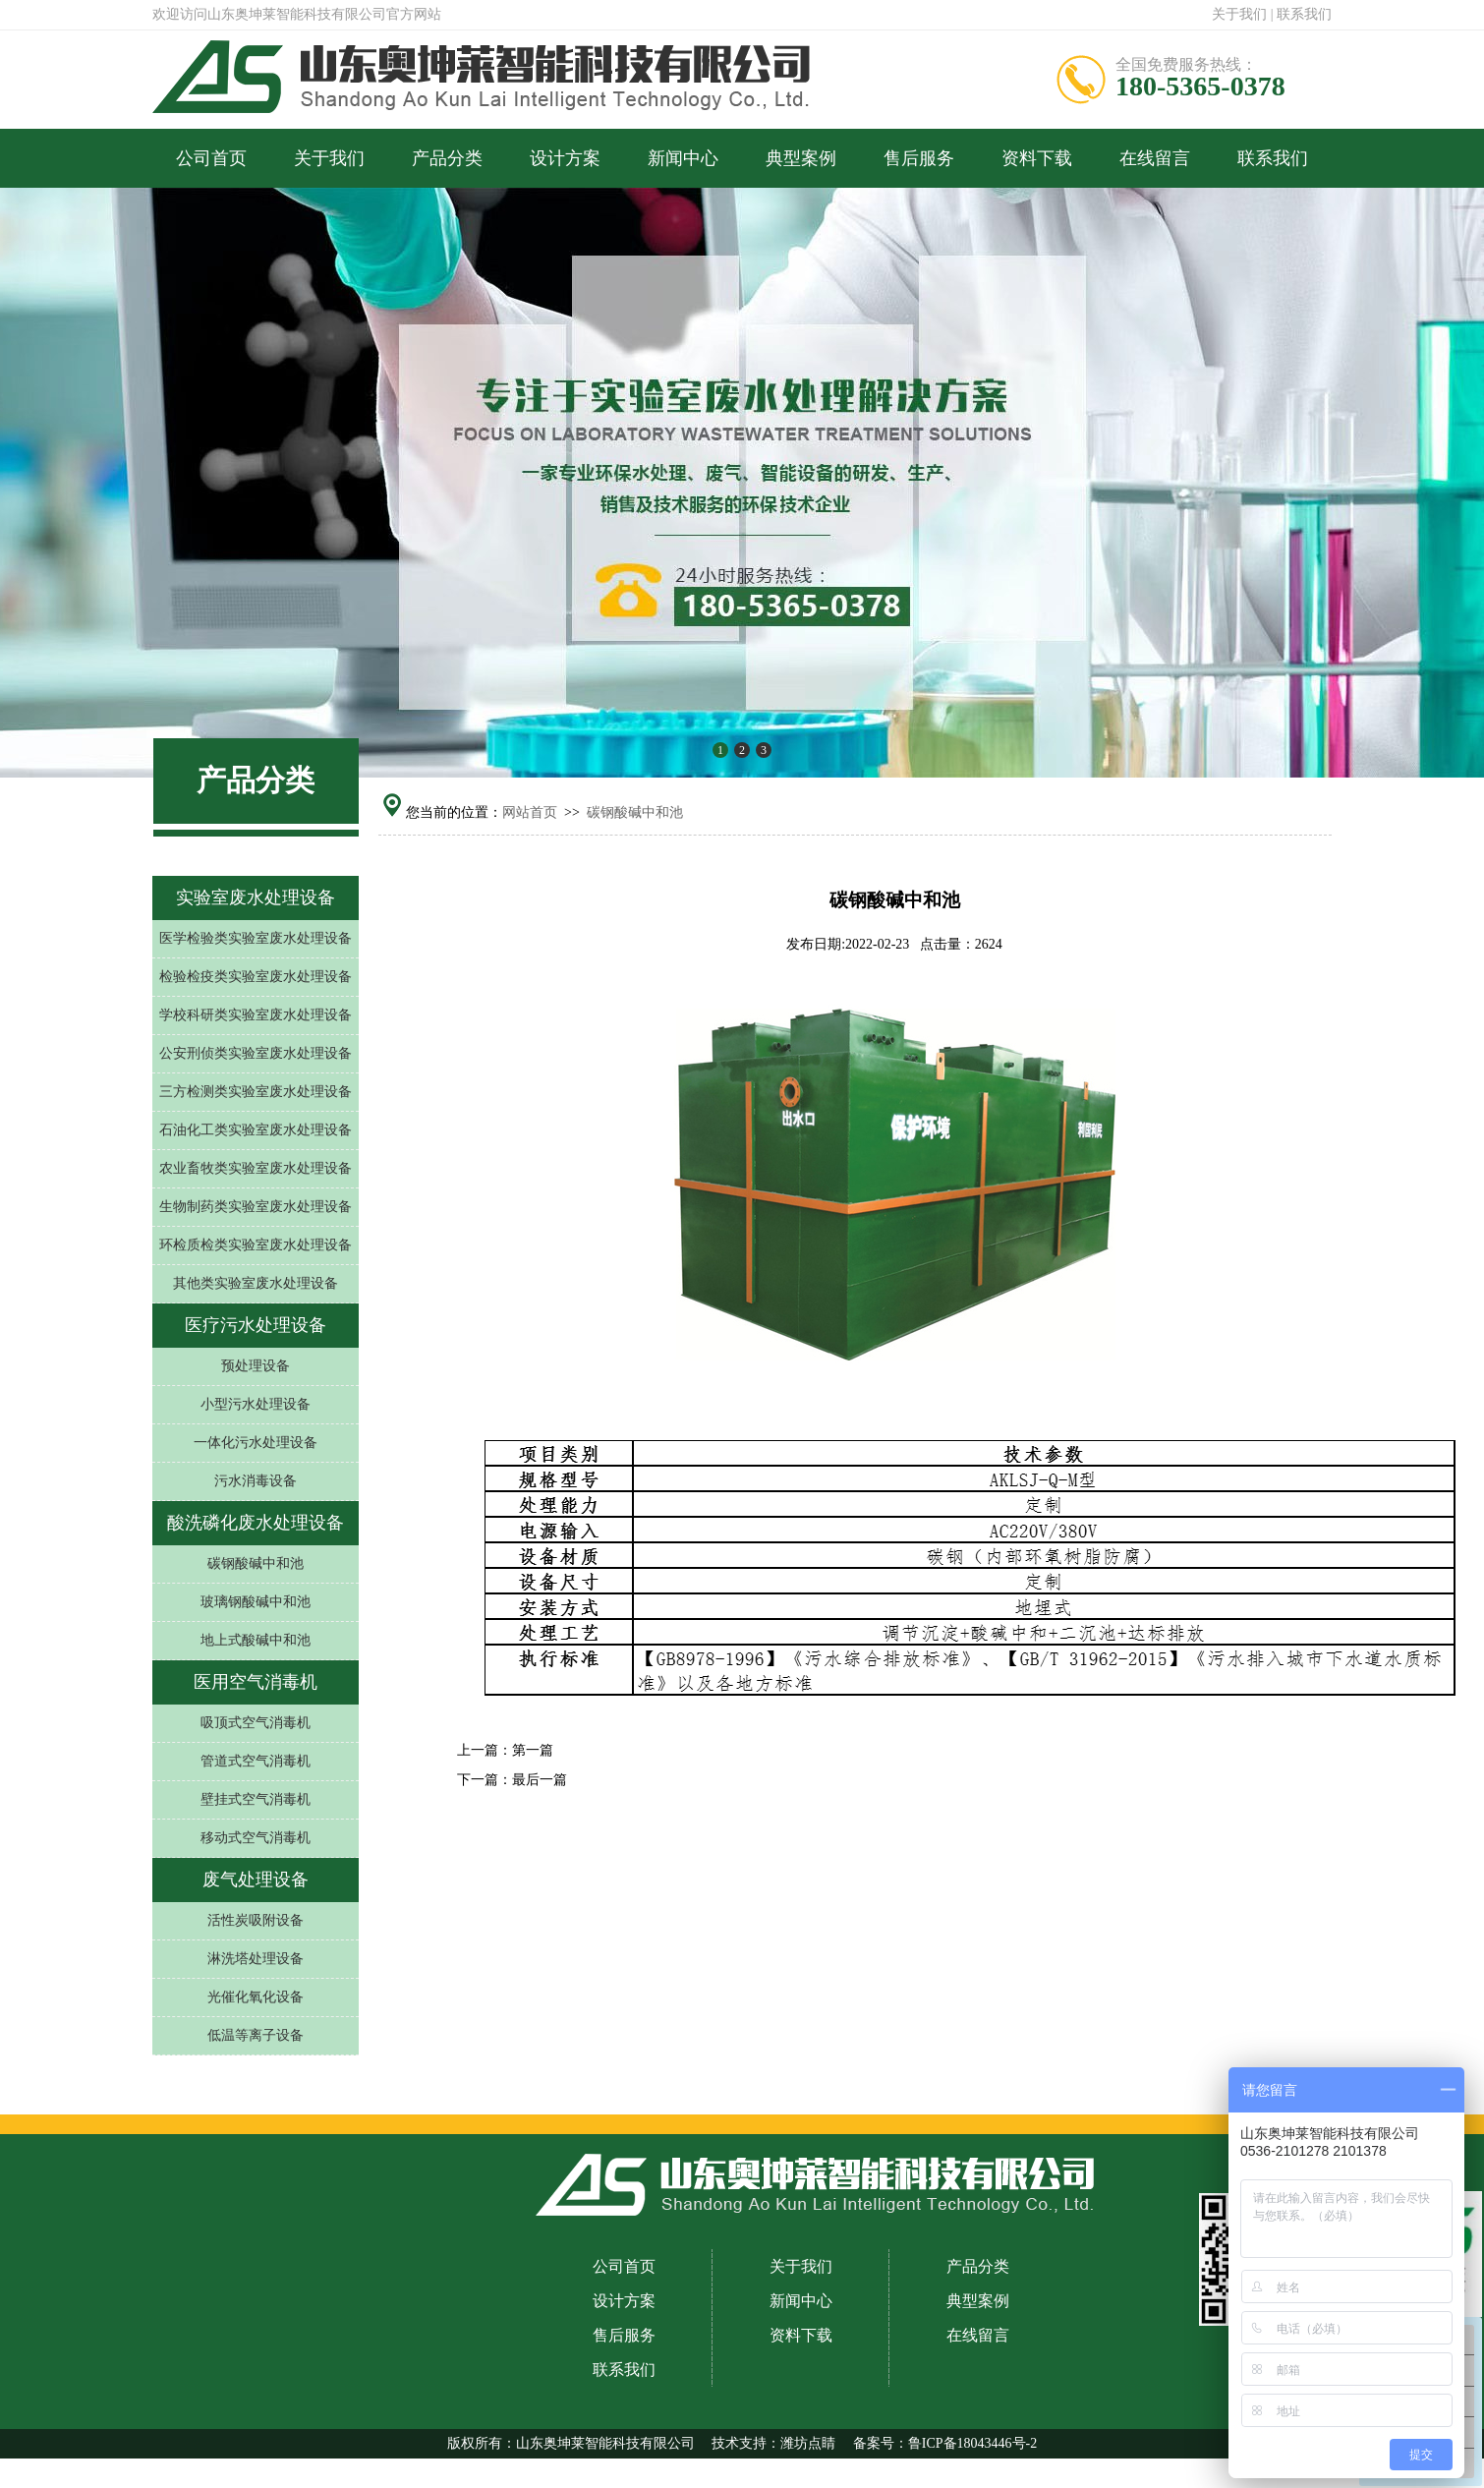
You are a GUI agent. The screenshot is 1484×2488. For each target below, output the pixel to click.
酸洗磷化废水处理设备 (255, 1523)
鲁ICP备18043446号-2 (972, 2443)
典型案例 (801, 158)
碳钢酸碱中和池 (635, 812)
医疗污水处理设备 (255, 1325)
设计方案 (565, 158)
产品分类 (447, 158)
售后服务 (919, 158)
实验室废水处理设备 (255, 897)
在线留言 (1154, 158)
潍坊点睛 (807, 2443)
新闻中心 (683, 158)
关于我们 (1239, 14)
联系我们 (1304, 14)
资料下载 (1036, 158)
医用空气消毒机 (255, 1682)
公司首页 (211, 158)
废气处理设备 (255, 1879)
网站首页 (529, 812)
